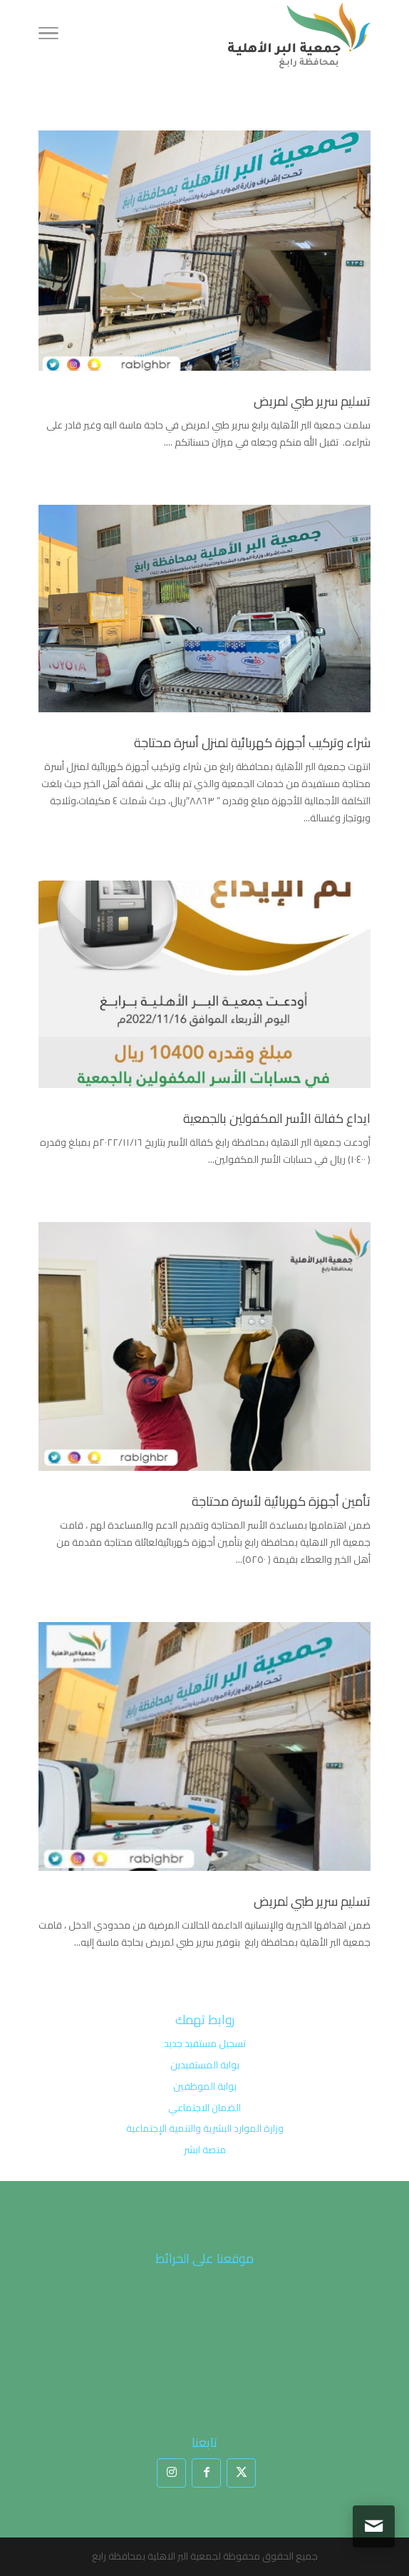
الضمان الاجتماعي (204, 2107)
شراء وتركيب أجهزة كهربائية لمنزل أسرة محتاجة (252, 742)
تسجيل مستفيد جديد (205, 2043)
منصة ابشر (205, 2149)
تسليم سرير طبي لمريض (312, 401)
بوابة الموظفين (205, 2086)
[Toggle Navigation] (48, 36)
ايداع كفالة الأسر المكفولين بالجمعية (277, 1118)
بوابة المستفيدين (204, 2065)
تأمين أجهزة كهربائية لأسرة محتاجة (281, 1501)
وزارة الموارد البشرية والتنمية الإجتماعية (205, 2128)
